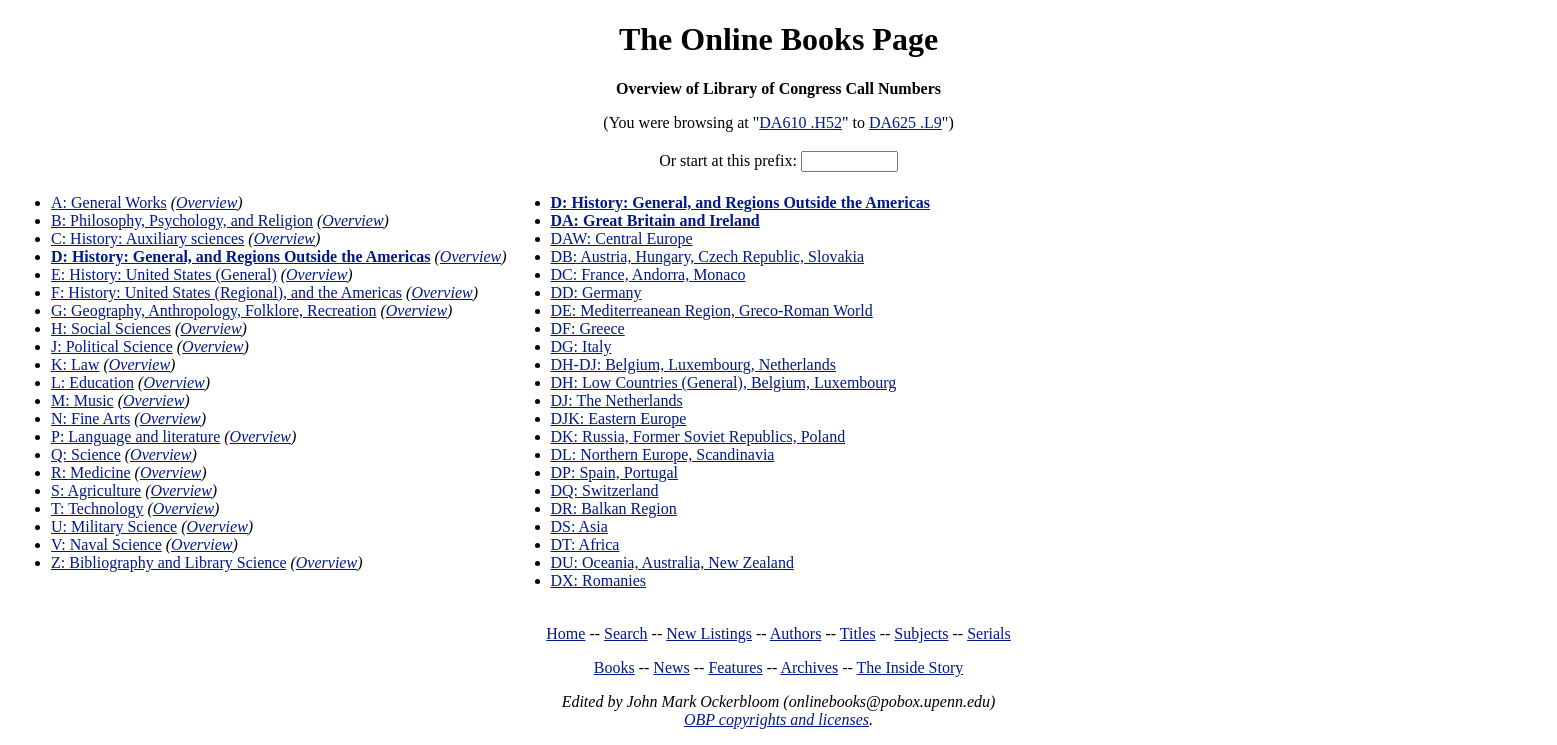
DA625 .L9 (905, 122)
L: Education (92, 382)
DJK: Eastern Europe (619, 418)
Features (735, 667)
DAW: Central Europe (622, 238)
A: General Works (109, 202)
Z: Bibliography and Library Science (168, 562)
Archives (809, 667)
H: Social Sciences (111, 328)
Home (565, 633)
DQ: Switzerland (605, 490)
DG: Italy (581, 346)
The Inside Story (910, 667)
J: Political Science (112, 346)
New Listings (709, 633)
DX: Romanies (599, 580)
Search (626, 633)
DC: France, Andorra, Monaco (648, 274)
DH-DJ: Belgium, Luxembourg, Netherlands (693, 364)
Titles (858, 633)
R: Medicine (91, 472)
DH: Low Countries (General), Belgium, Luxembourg (724, 382)
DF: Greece (588, 328)
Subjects (921, 633)
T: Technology (97, 508)
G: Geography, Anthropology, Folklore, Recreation (213, 310)
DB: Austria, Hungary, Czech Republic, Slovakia (708, 256)
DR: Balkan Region (614, 508)
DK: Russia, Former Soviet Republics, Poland (698, 436)
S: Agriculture (96, 490)
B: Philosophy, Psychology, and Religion (182, 220)
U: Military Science (114, 526)
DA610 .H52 (800, 122)
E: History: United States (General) (164, 274)
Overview (206, 202)
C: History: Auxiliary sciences (147, 238)
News (671, 667)
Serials (989, 633)
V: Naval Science (106, 544)
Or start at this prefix (725, 160)
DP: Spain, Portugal (615, 472)
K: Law (75, 364)
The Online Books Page (778, 39)
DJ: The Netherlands (617, 400)
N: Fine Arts (90, 418)
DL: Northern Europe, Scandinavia (663, 454)
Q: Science (86, 454)
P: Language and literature (135, 436)
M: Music (82, 400)
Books (614, 667)
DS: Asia (579, 526)
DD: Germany (596, 292)
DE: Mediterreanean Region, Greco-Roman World (712, 310)
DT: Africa (585, 544)
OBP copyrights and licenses (776, 719)
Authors (796, 633)
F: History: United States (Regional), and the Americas (226, 292)
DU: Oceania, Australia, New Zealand (672, 562)
